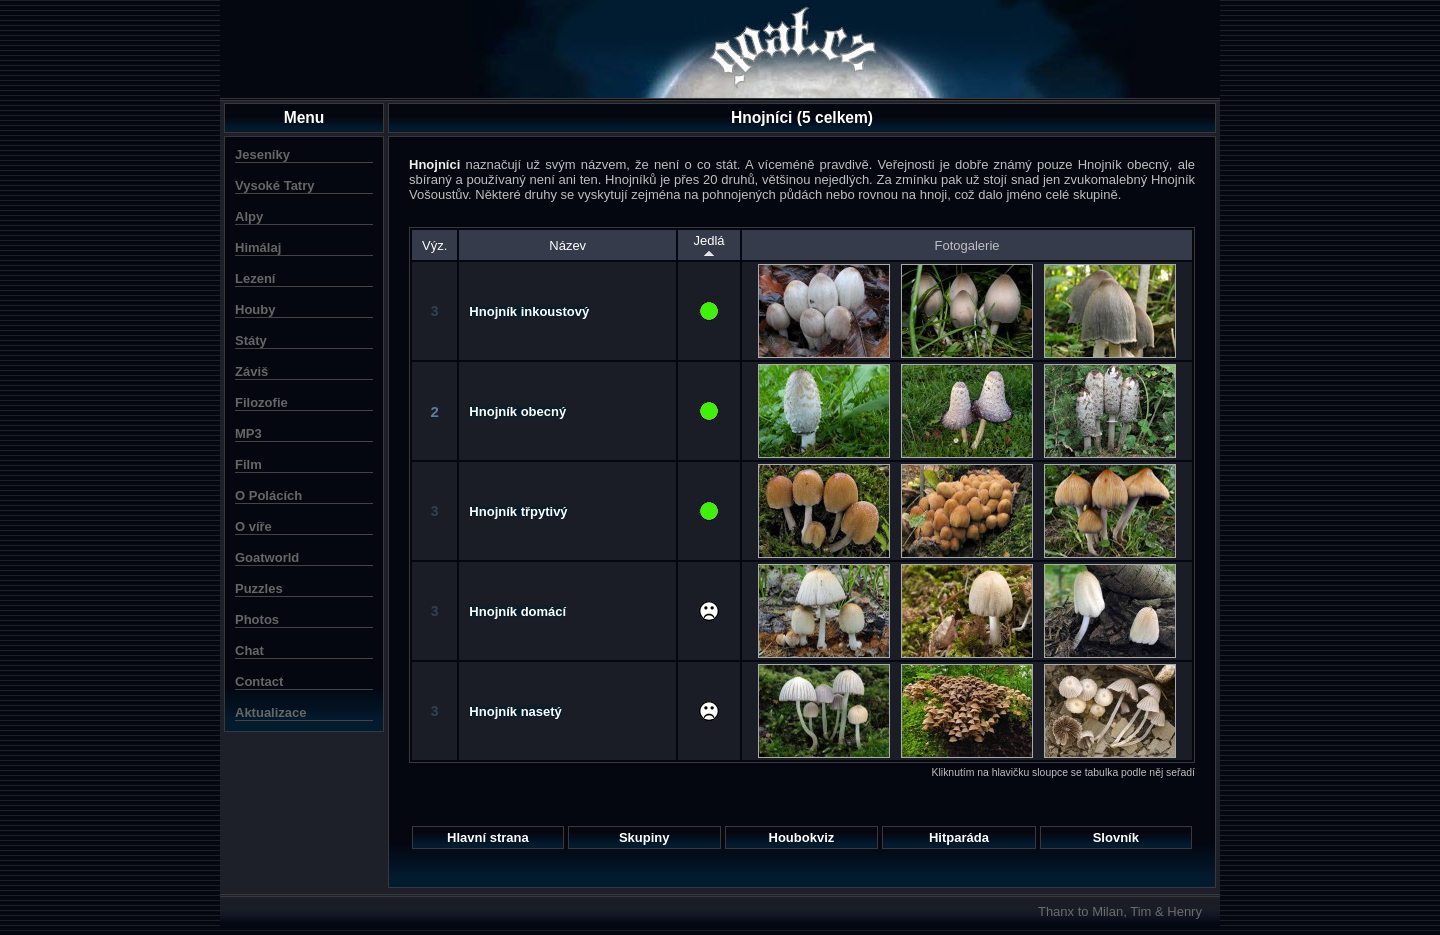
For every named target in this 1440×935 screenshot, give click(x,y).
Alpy (249, 216)
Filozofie (261, 402)
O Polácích (268, 495)
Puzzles (259, 588)
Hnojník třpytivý (518, 511)
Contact (259, 681)
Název (567, 245)
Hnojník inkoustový (529, 311)
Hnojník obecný (517, 411)
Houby (255, 309)
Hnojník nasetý (515, 711)
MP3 (248, 433)
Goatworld (267, 557)
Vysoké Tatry (275, 185)
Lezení (255, 278)
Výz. (434, 245)
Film (248, 464)
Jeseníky (262, 154)
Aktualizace (271, 712)
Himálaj (258, 247)
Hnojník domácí (517, 611)
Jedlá (708, 245)
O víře (253, 526)
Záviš (251, 371)
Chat (249, 650)
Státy (251, 340)
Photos (257, 619)
